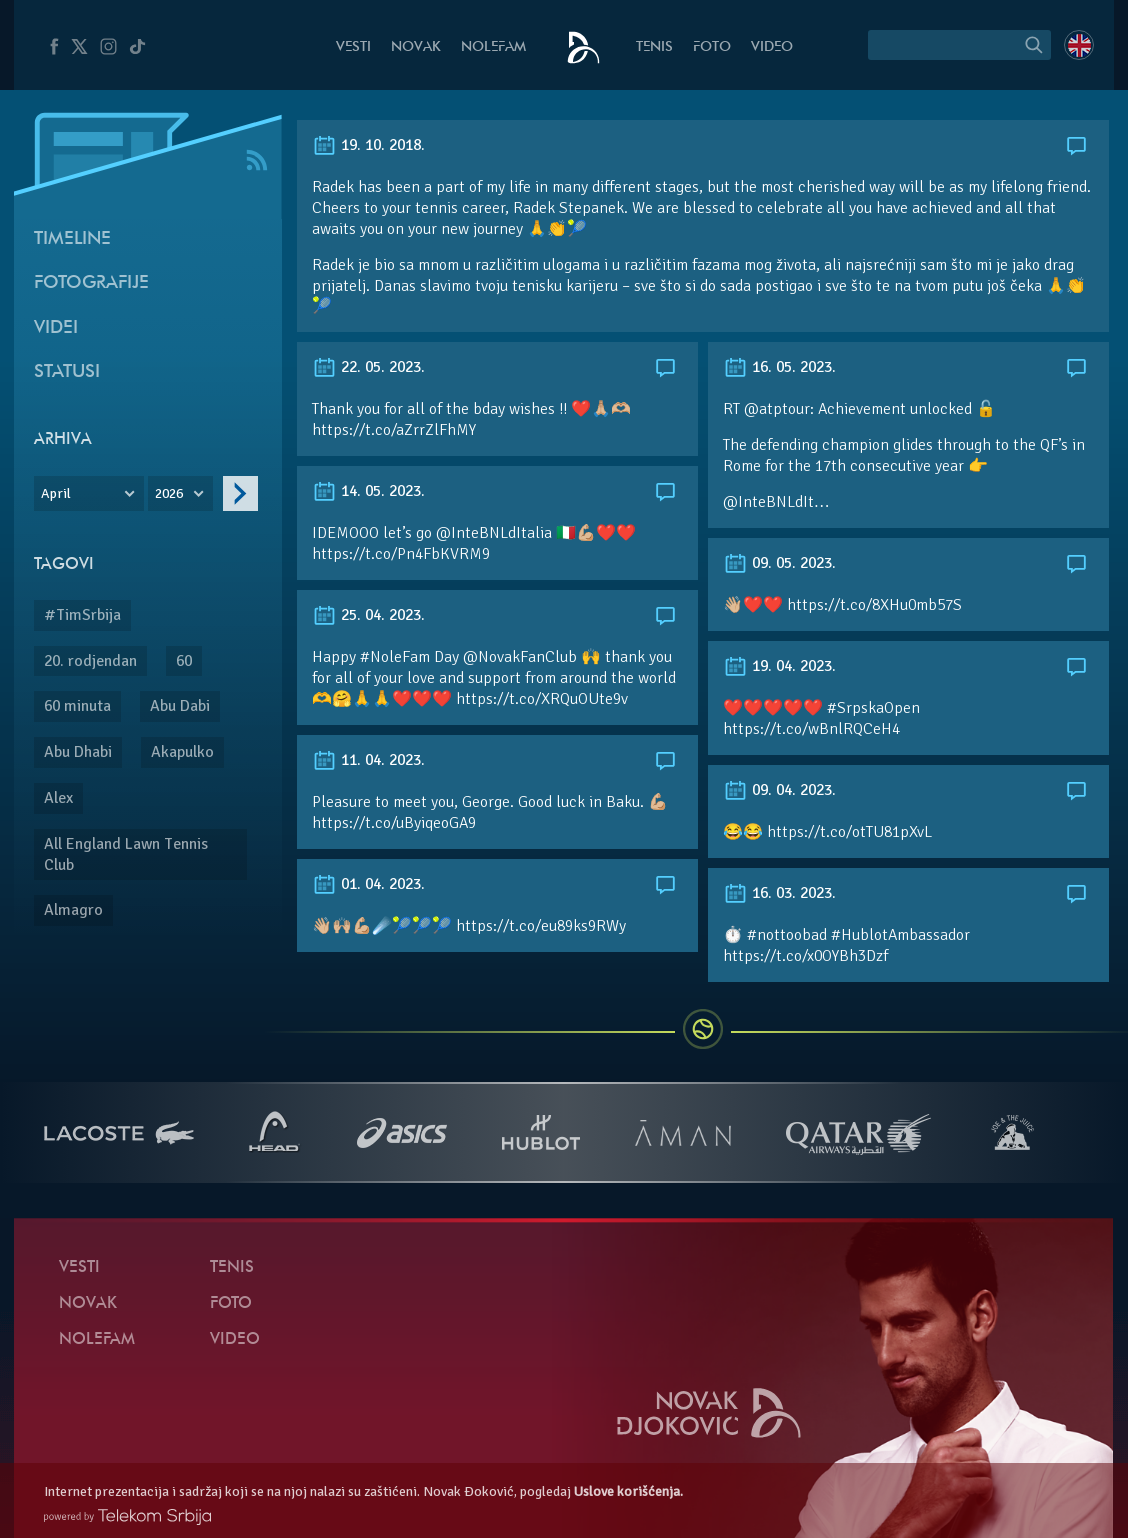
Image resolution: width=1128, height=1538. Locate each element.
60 (184, 661)
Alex (58, 798)
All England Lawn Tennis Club (126, 854)
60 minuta (77, 706)
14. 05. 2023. (368, 491)
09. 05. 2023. (779, 563)
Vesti (353, 47)
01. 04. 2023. (368, 884)
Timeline (72, 239)
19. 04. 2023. (779, 666)
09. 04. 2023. (779, 790)
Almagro (73, 910)
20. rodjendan (90, 661)
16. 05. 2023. (779, 367)
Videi (56, 328)
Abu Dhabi (78, 752)
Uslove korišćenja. (628, 1491)
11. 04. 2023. (368, 760)
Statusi (67, 372)
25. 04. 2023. (368, 615)
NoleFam (493, 47)
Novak (416, 47)
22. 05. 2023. (368, 367)
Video (772, 47)
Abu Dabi (180, 706)
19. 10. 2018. (368, 145)
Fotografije (91, 283)
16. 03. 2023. (779, 893)
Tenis (654, 47)
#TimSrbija (82, 615)
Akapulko (182, 752)
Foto (712, 47)
